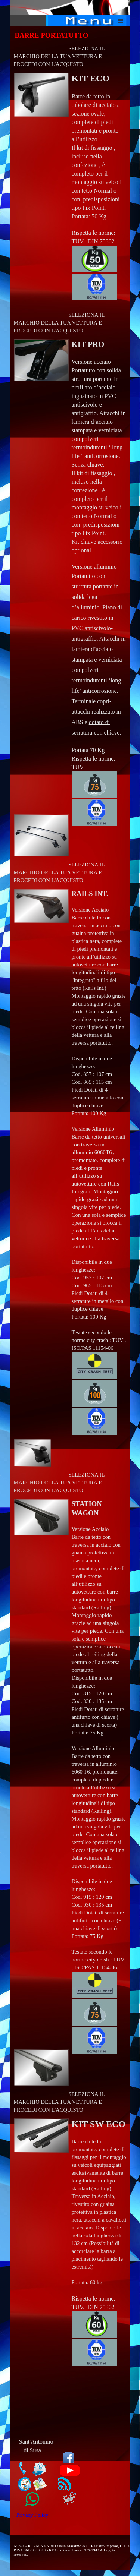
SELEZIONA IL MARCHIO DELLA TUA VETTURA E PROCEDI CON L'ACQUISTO (59, 56)
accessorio (110, 542)
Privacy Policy (32, 2515)
